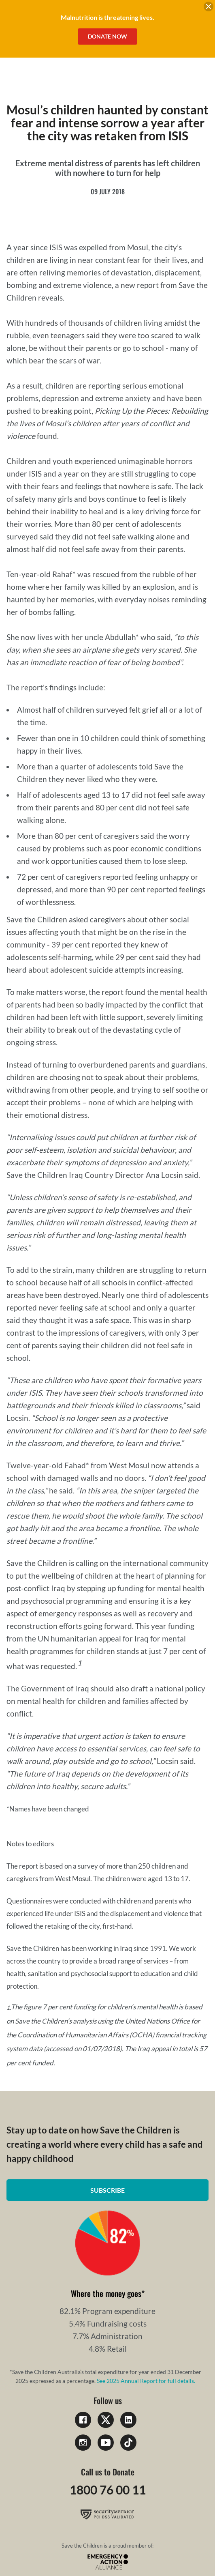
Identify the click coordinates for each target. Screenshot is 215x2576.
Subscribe (107, 2190)
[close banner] (208, 8)
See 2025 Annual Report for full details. (146, 2380)
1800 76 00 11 (108, 2489)
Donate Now (107, 36)
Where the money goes (106, 2293)
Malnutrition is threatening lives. (107, 17)
